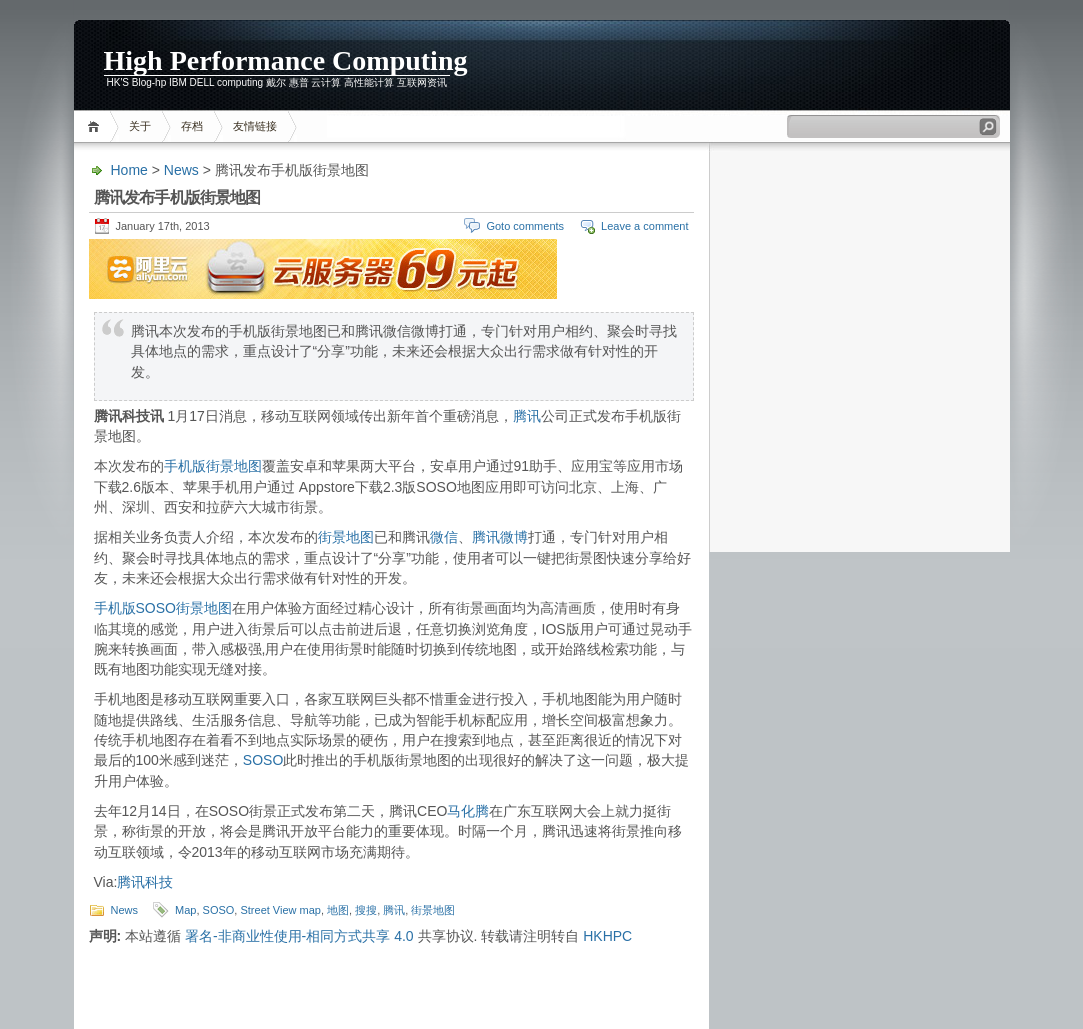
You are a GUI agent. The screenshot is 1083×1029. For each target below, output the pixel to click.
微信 (444, 537)
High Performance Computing (286, 60)
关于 (140, 126)
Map (185, 910)
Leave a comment (644, 226)
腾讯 (527, 416)
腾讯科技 (145, 882)
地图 (338, 910)
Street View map (280, 910)
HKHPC (607, 936)
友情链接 (255, 126)
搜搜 (366, 910)
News (181, 170)
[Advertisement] (878, 65)
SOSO (263, 760)
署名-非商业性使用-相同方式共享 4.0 (299, 936)
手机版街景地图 (213, 466)
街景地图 (346, 537)
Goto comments (525, 226)
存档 (192, 126)
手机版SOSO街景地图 (163, 608)
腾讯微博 (500, 537)
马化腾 (468, 811)
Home (96, 126)
